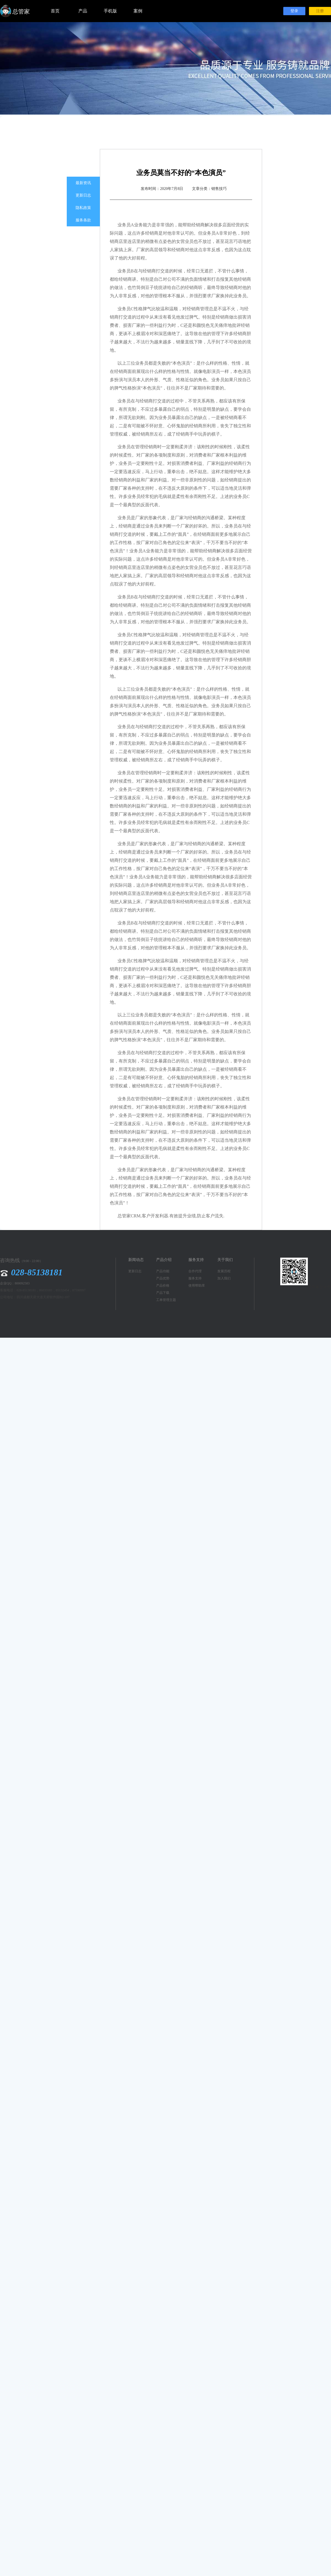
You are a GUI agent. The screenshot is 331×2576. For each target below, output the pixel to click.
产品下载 (162, 1293)
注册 (320, 11)
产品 (82, 11)
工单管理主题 (166, 1300)
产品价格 (162, 1285)
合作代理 (195, 1271)
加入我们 (224, 1278)
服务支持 (195, 1278)
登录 (294, 11)
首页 (55, 11)
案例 (138, 11)
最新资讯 (83, 183)
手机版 (110, 11)
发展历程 (224, 1271)
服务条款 (83, 220)
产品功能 (162, 1271)
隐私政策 (83, 208)
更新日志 (83, 195)
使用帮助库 (196, 1285)
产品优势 (162, 1278)
